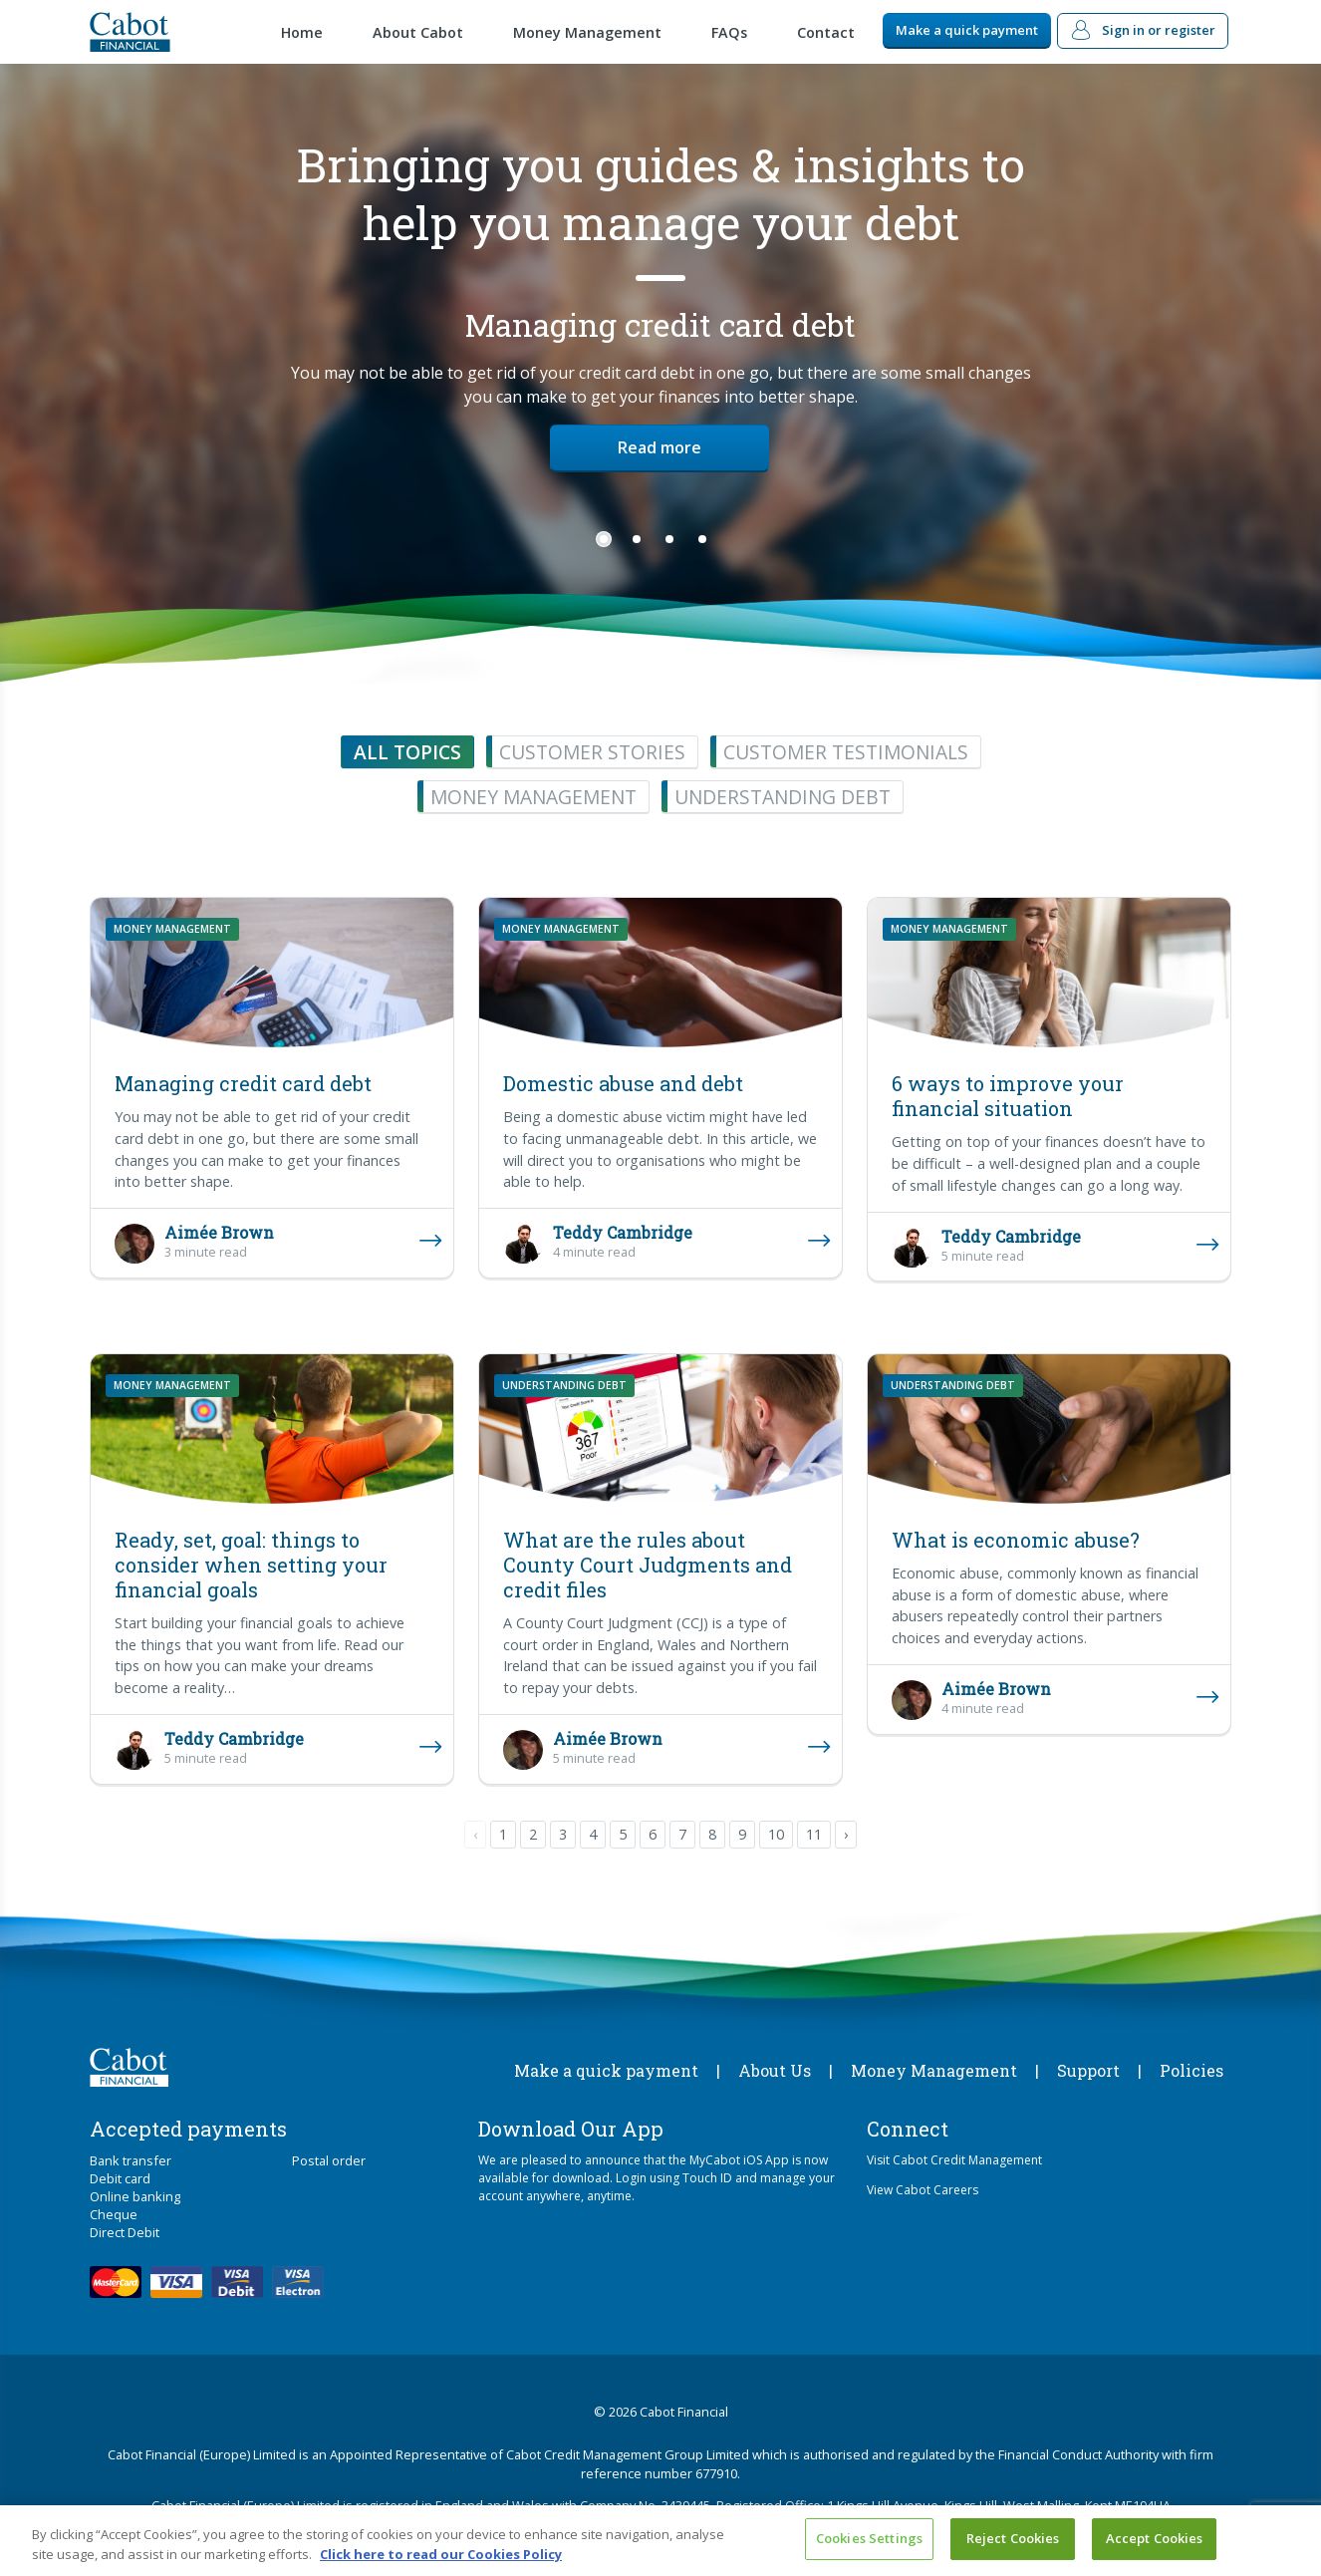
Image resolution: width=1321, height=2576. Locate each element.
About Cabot (418, 32)
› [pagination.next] (846, 1834)
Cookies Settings (869, 2538)
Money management (533, 796)
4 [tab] (702, 539)
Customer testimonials (845, 751)
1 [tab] (604, 539)
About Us (774, 2070)
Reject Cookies (1013, 2538)
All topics (407, 751)
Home (302, 32)
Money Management (587, 32)
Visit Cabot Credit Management (954, 2159)
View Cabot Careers (922, 2189)
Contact (826, 32)
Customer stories (592, 751)
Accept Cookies (1154, 2538)
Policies (1191, 2070)
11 (814, 1834)
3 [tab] (669, 539)
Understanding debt (782, 796)
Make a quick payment (967, 30)
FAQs (729, 32)
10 (776, 1834)
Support (1088, 2070)
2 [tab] (637, 539)
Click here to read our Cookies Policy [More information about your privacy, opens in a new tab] (441, 2554)
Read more (659, 447)
